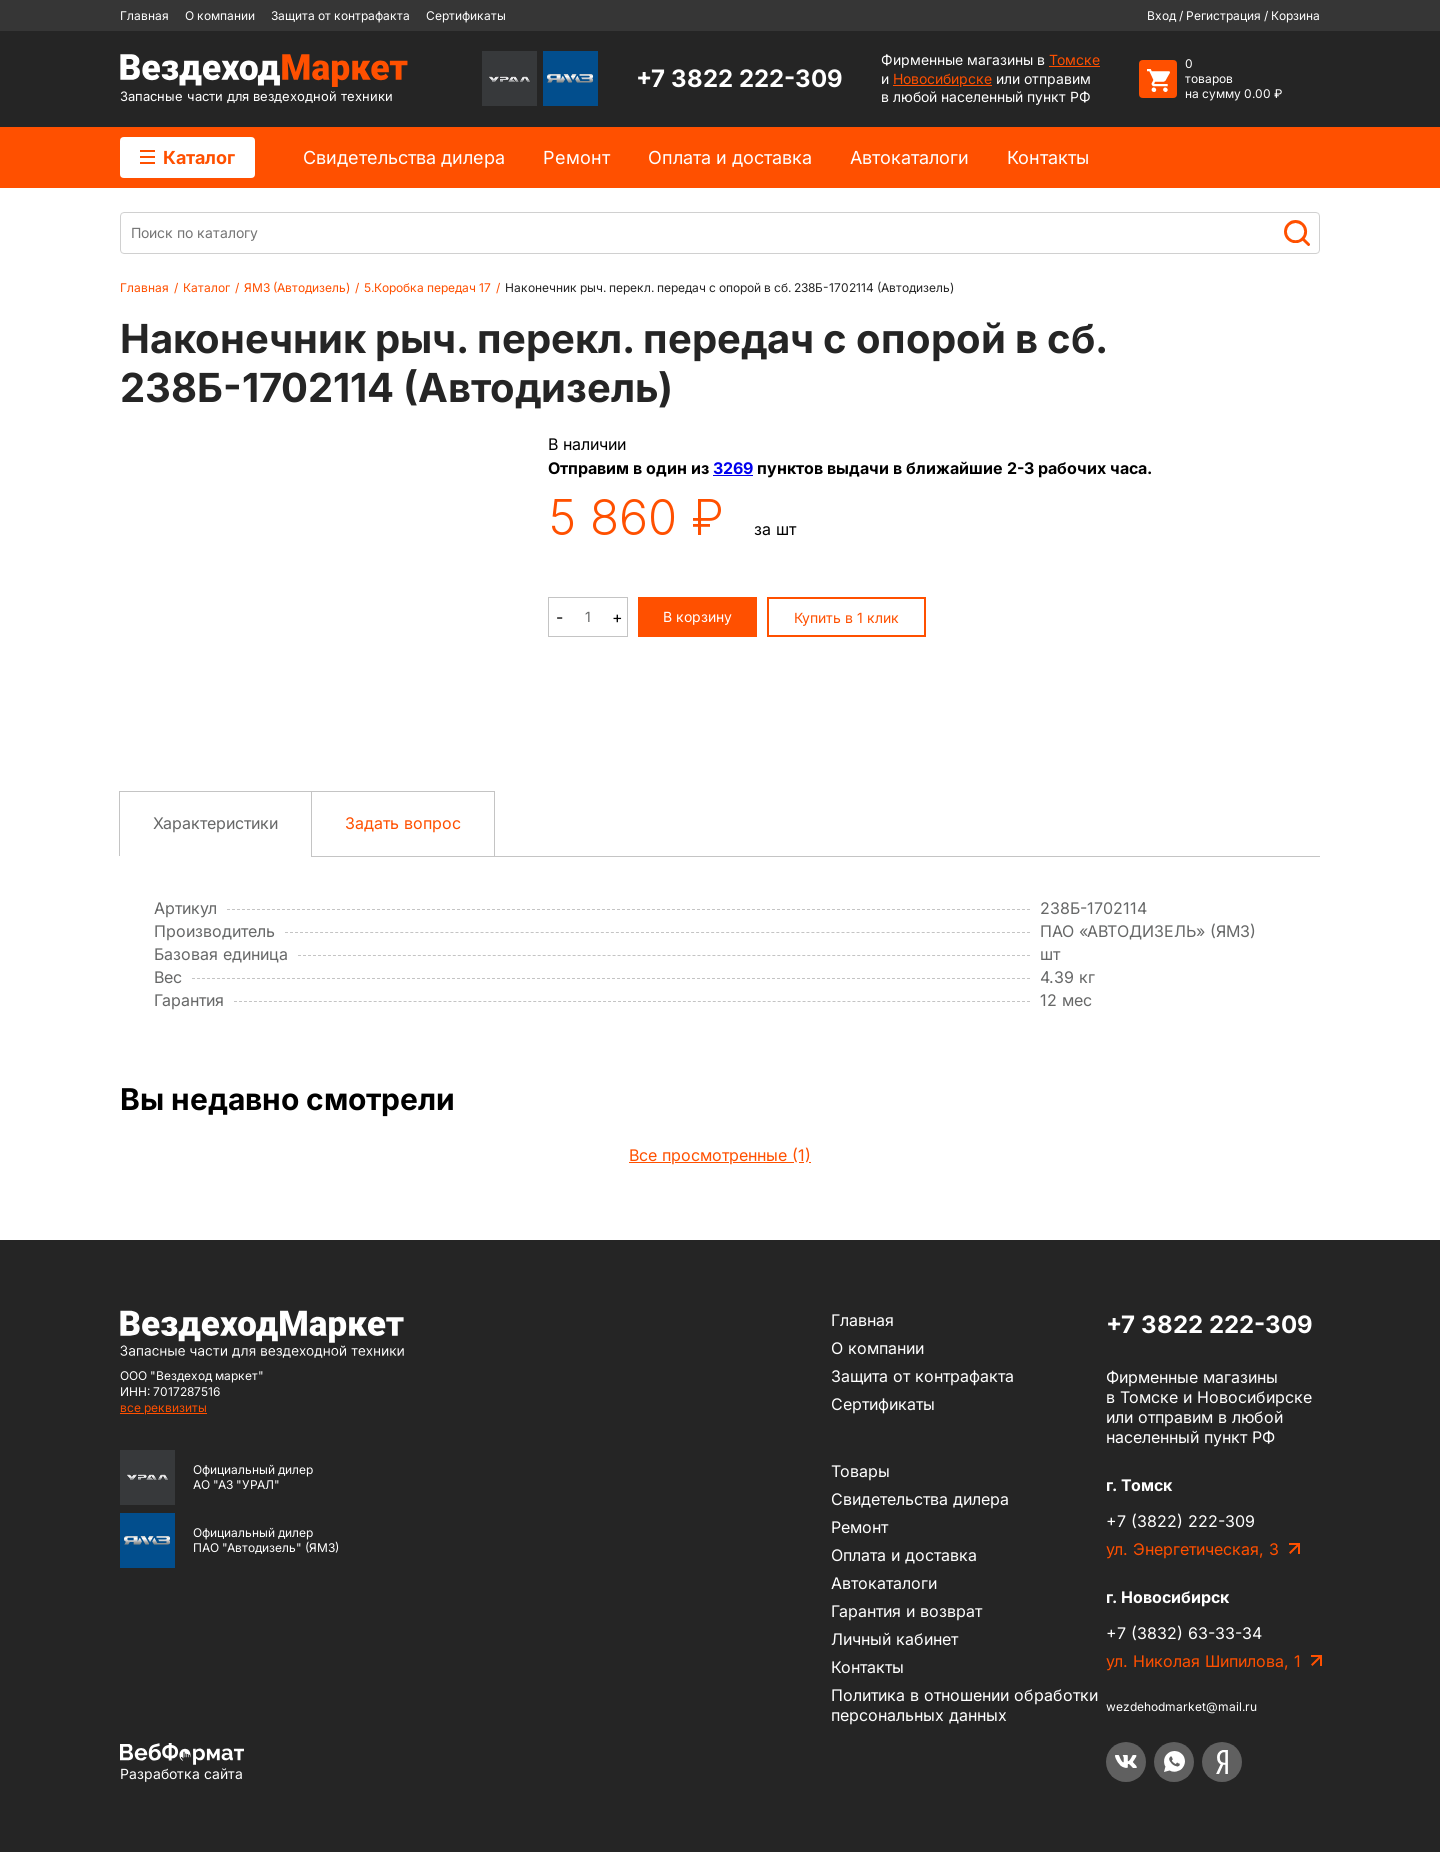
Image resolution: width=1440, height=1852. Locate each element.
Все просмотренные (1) (720, 1155)
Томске (1074, 59)
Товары (860, 1471)
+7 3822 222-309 (739, 78)
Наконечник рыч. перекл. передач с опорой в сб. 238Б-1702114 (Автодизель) (729, 287)
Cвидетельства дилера (404, 157)
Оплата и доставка (730, 157)
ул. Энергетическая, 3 (1192, 1549)
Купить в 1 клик (846, 617)
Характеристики (215, 823)
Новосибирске (942, 78)
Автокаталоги (909, 157)
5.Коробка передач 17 (427, 287)
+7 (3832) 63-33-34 (1184, 1633)
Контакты (1048, 157)
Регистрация (1223, 15)
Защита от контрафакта (340, 15)
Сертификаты (466, 15)
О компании (220, 15)
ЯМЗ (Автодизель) (297, 287)
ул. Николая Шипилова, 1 (1203, 1661)
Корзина (1295, 15)
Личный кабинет (894, 1639)
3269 (733, 468)
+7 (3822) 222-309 (1180, 1521)
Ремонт (576, 157)
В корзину (697, 616)
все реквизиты (163, 1407)
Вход (1161, 15)
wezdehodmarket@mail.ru (1181, 1706)
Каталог (187, 157)
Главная (144, 15)
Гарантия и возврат (906, 1611)
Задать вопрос (403, 823)
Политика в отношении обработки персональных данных (964, 1705)
